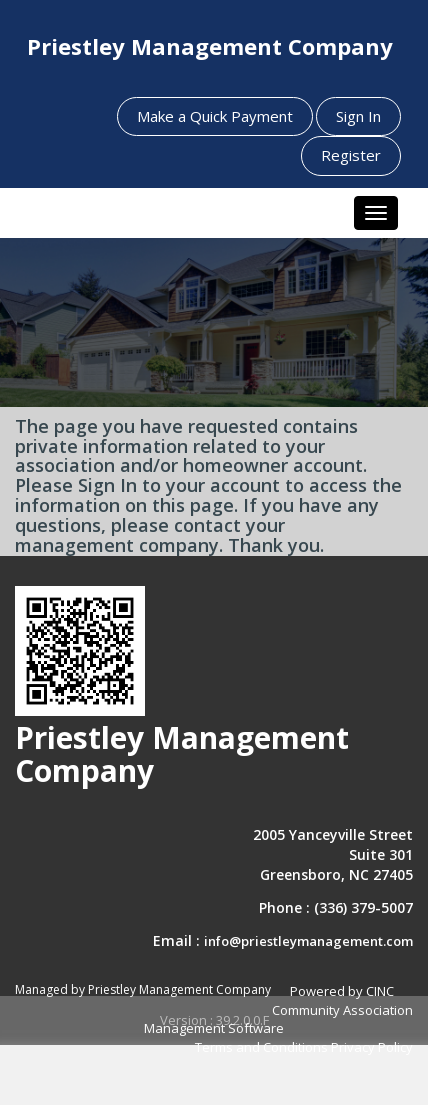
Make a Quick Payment (215, 116)
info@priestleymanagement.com (308, 941)
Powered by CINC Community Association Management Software (278, 1009)
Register (351, 155)
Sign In (358, 116)
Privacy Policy (372, 1047)
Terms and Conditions (261, 1047)
